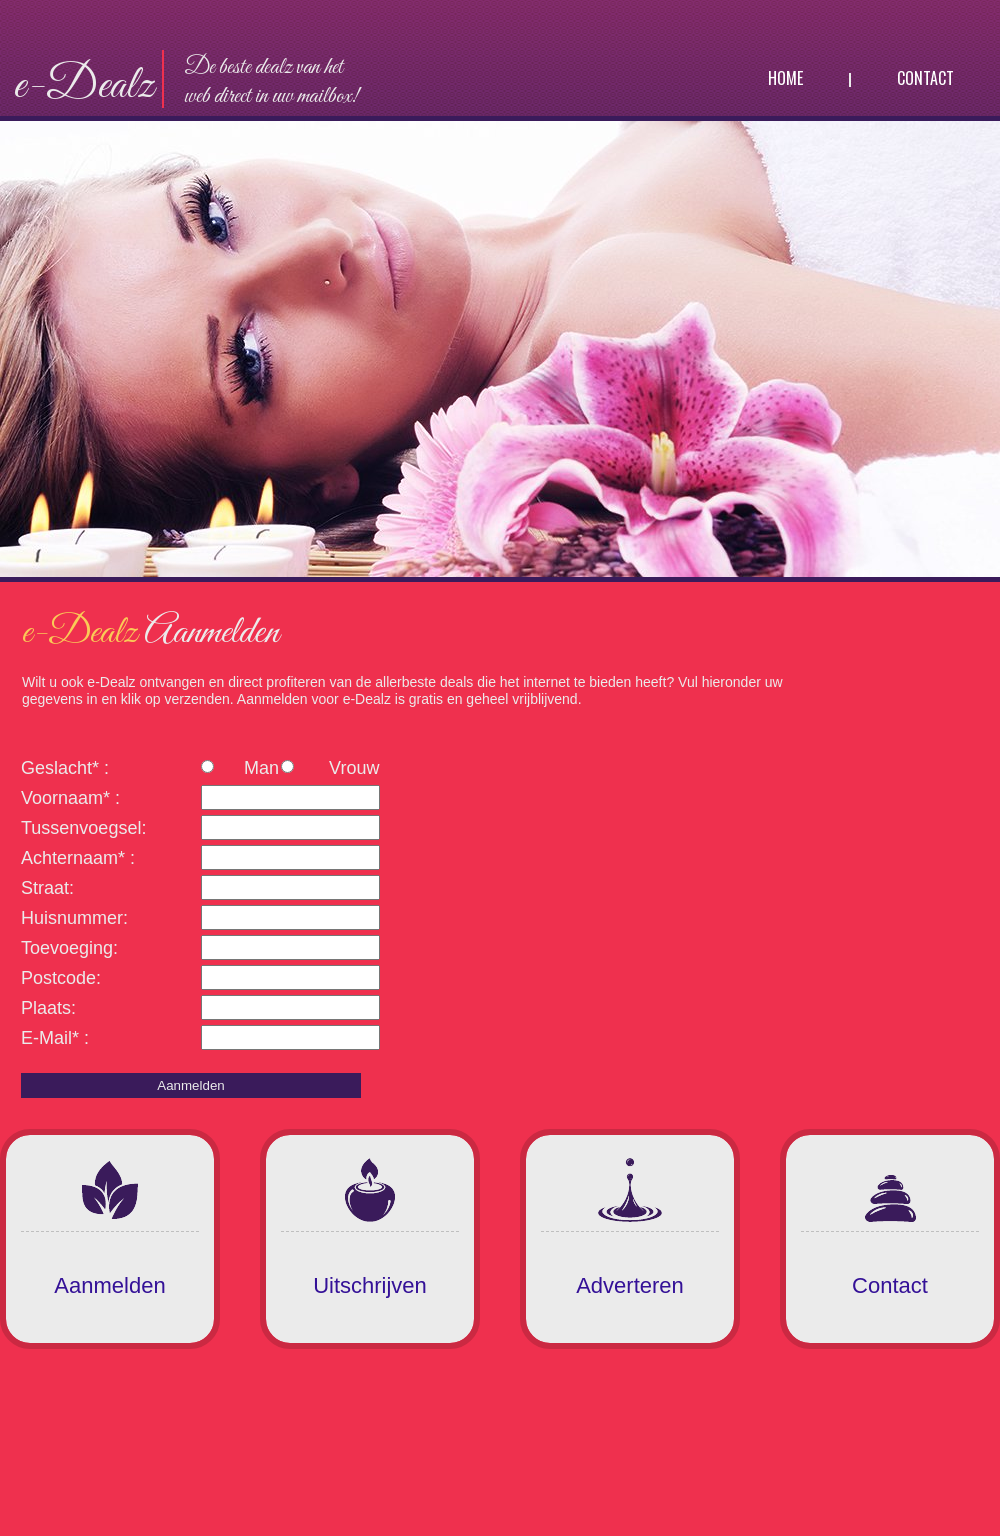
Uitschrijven (370, 1285)
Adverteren (630, 1285)
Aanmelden (109, 1285)
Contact (925, 78)
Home (785, 78)
